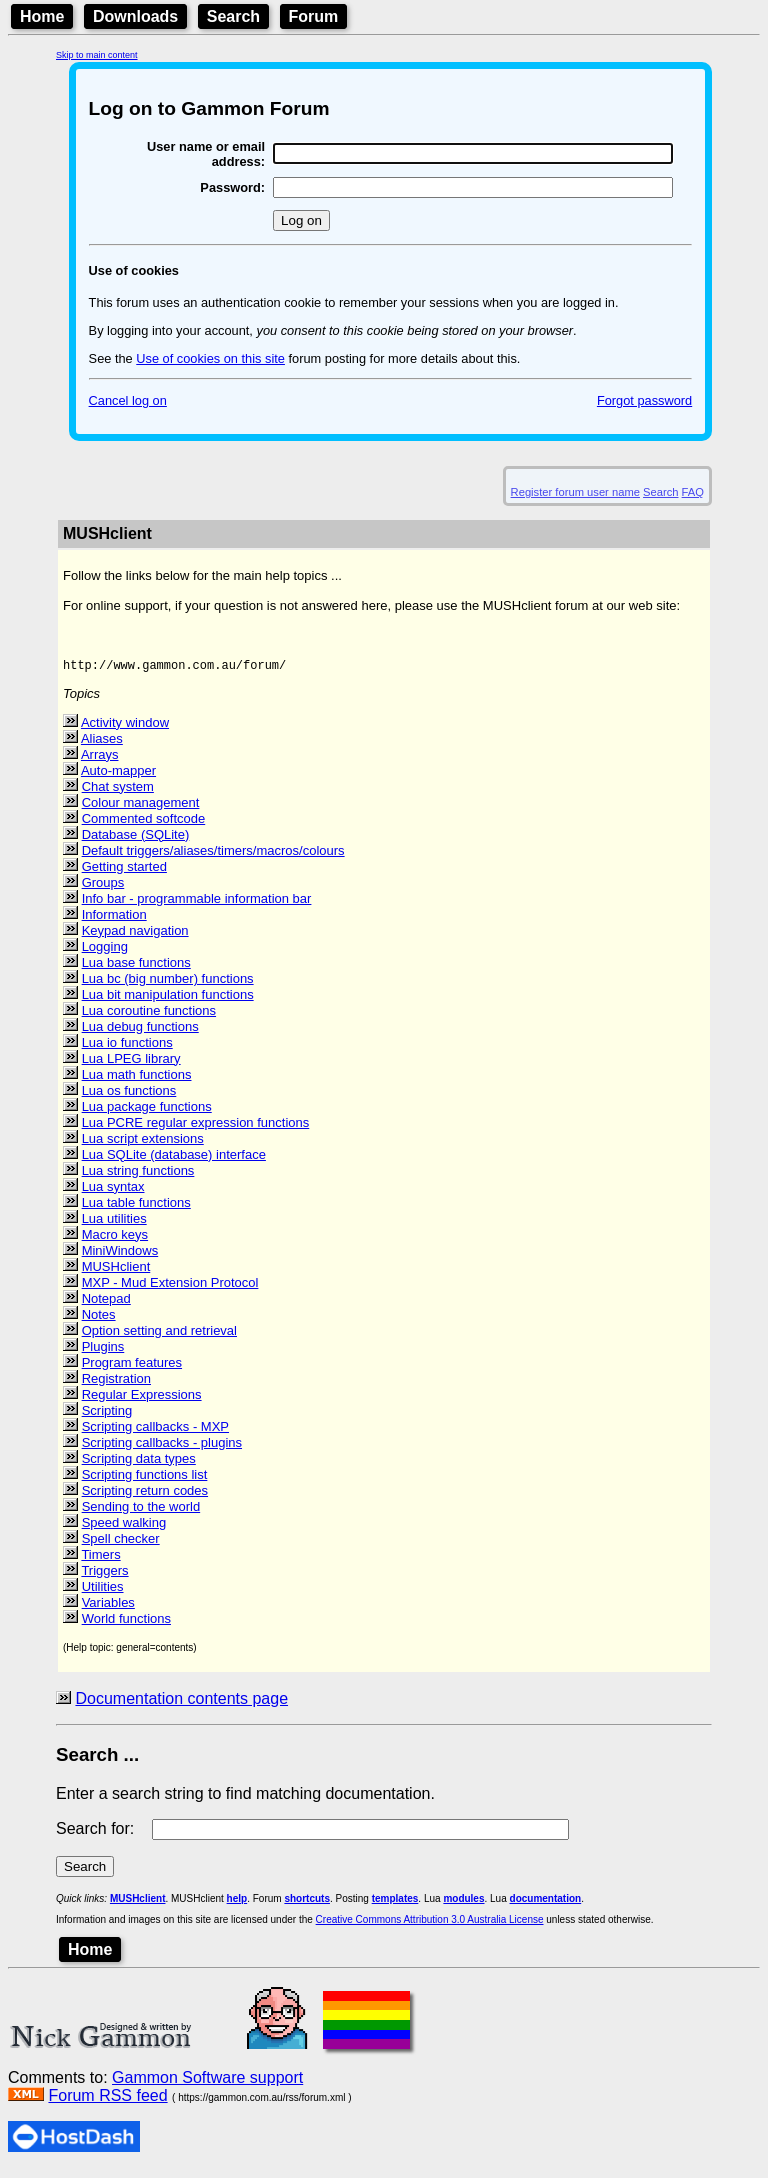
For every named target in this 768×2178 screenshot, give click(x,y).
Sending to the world (141, 1512)
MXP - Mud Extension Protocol (170, 1288)
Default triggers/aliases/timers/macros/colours (213, 856)
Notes (99, 1320)
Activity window (125, 728)
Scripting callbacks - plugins (162, 1448)
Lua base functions (136, 968)
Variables (108, 1608)
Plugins (103, 1352)
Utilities (103, 1592)
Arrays (100, 760)
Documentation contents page (181, 1704)
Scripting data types (139, 1464)
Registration (116, 1384)
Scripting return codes (145, 1496)
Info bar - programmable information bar (197, 904)
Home (42, 16)
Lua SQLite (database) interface (174, 1160)
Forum (314, 16)
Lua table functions (136, 1208)
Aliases (102, 744)
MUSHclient (116, 1272)
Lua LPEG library (131, 1064)
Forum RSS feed (107, 2101)
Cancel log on (128, 400)
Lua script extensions (143, 1144)
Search (233, 16)
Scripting (107, 1416)
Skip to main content (97, 55)
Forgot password (644, 400)
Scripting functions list (145, 1480)
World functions (126, 1624)
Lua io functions (127, 1048)
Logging (105, 952)
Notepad (106, 1304)
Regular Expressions (142, 1400)
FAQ (693, 492)
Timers (100, 1560)
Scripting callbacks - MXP (155, 1432)
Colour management (141, 808)
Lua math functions (137, 1080)
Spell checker (121, 1544)
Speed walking (124, 1528)
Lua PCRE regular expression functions (196, 1128)
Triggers (104, 1576)
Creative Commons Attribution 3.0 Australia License (430, 1925)
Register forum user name (575, 492)
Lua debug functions (140, 1032)
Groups (103, 888)
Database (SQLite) (136, 840)
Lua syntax (113, 1192)
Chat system (118, 792)
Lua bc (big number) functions (168, 984)
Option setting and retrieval (159, 1336)
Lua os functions (129, 1096)
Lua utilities (114, 1224)
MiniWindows (120, 1256)
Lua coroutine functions (149, 1016)
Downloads (135, 16)
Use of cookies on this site (210, 358)
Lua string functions (138, 1176)
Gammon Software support (207, 2083)
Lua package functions (147, 1112)
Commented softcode (144, 824)
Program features (132, 1368)
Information (114, 920)
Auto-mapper (118, 776)
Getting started (124, 872)
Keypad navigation (135, 936)
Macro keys (115, 1240)
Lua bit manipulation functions (168, 1000)
